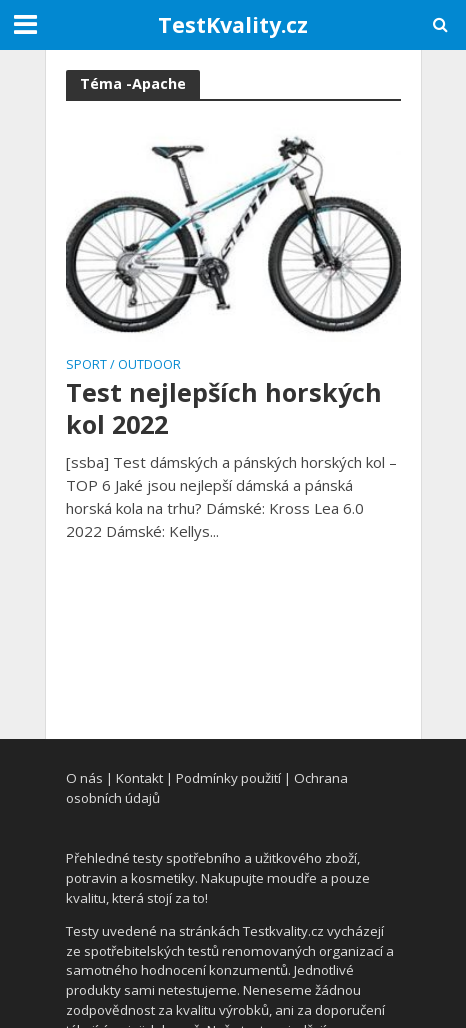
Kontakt (139, 778)
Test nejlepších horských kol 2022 (224, 408)
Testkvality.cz (283, 931)
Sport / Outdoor (123, 366)
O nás (84, 778)
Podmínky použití (228, 778)
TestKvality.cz (233, 24)
